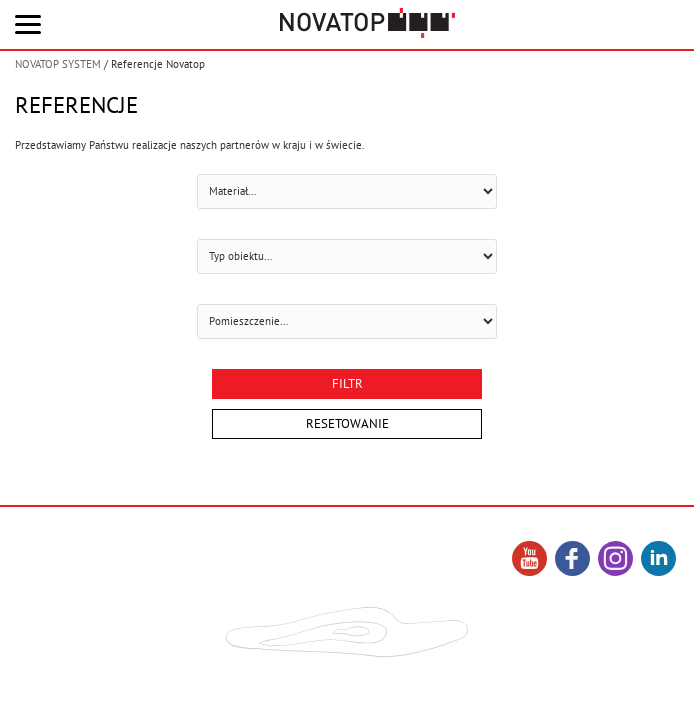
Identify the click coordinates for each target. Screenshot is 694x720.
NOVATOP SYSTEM (58, 64)
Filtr (347, 383)
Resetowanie (347, 423)
